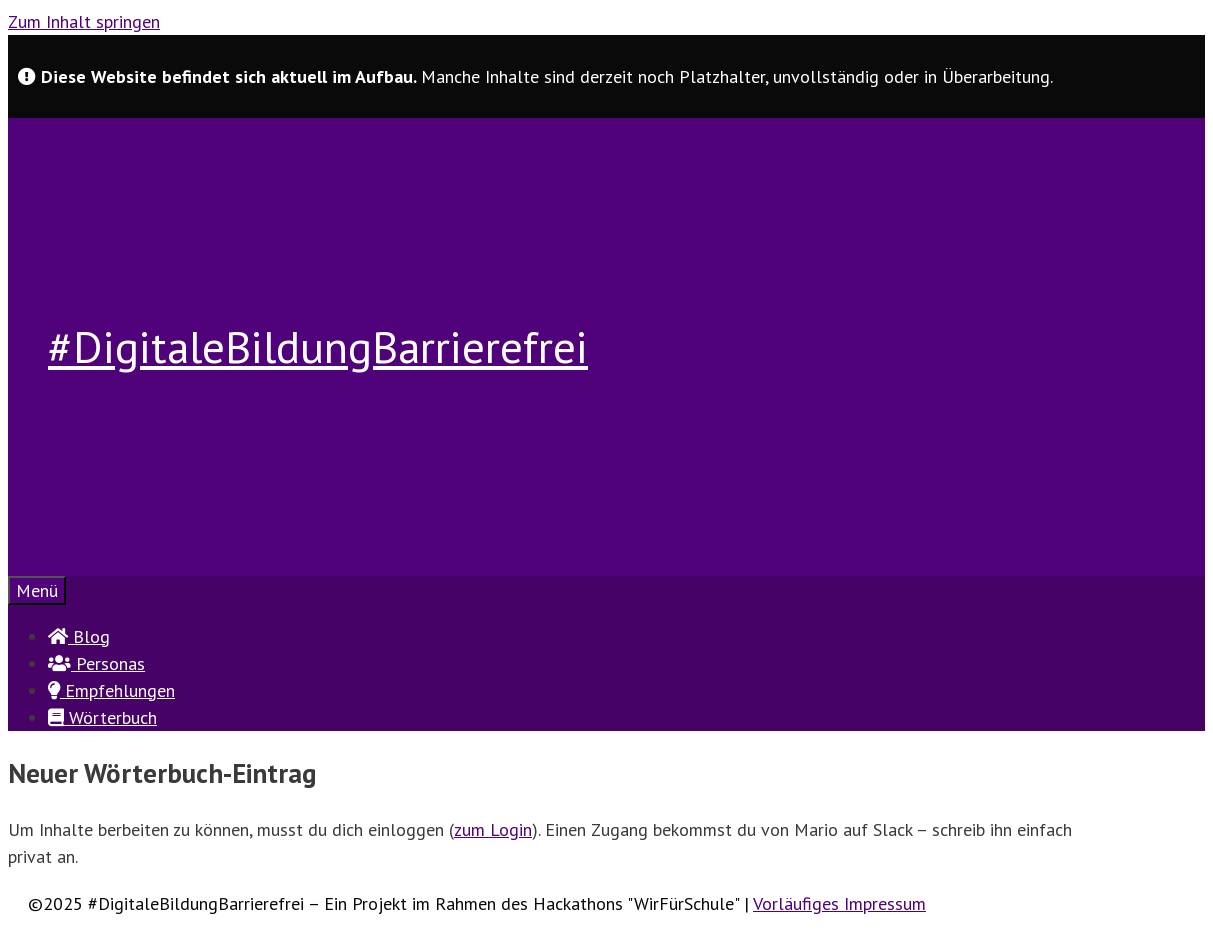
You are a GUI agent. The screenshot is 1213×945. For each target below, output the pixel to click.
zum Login (493, 829)
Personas (96, 663)
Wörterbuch (102, 717)
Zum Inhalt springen (84, 21)
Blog (79, 636)
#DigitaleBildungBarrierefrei (318, 346)
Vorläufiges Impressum (839, 903)
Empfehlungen (111, 690)
